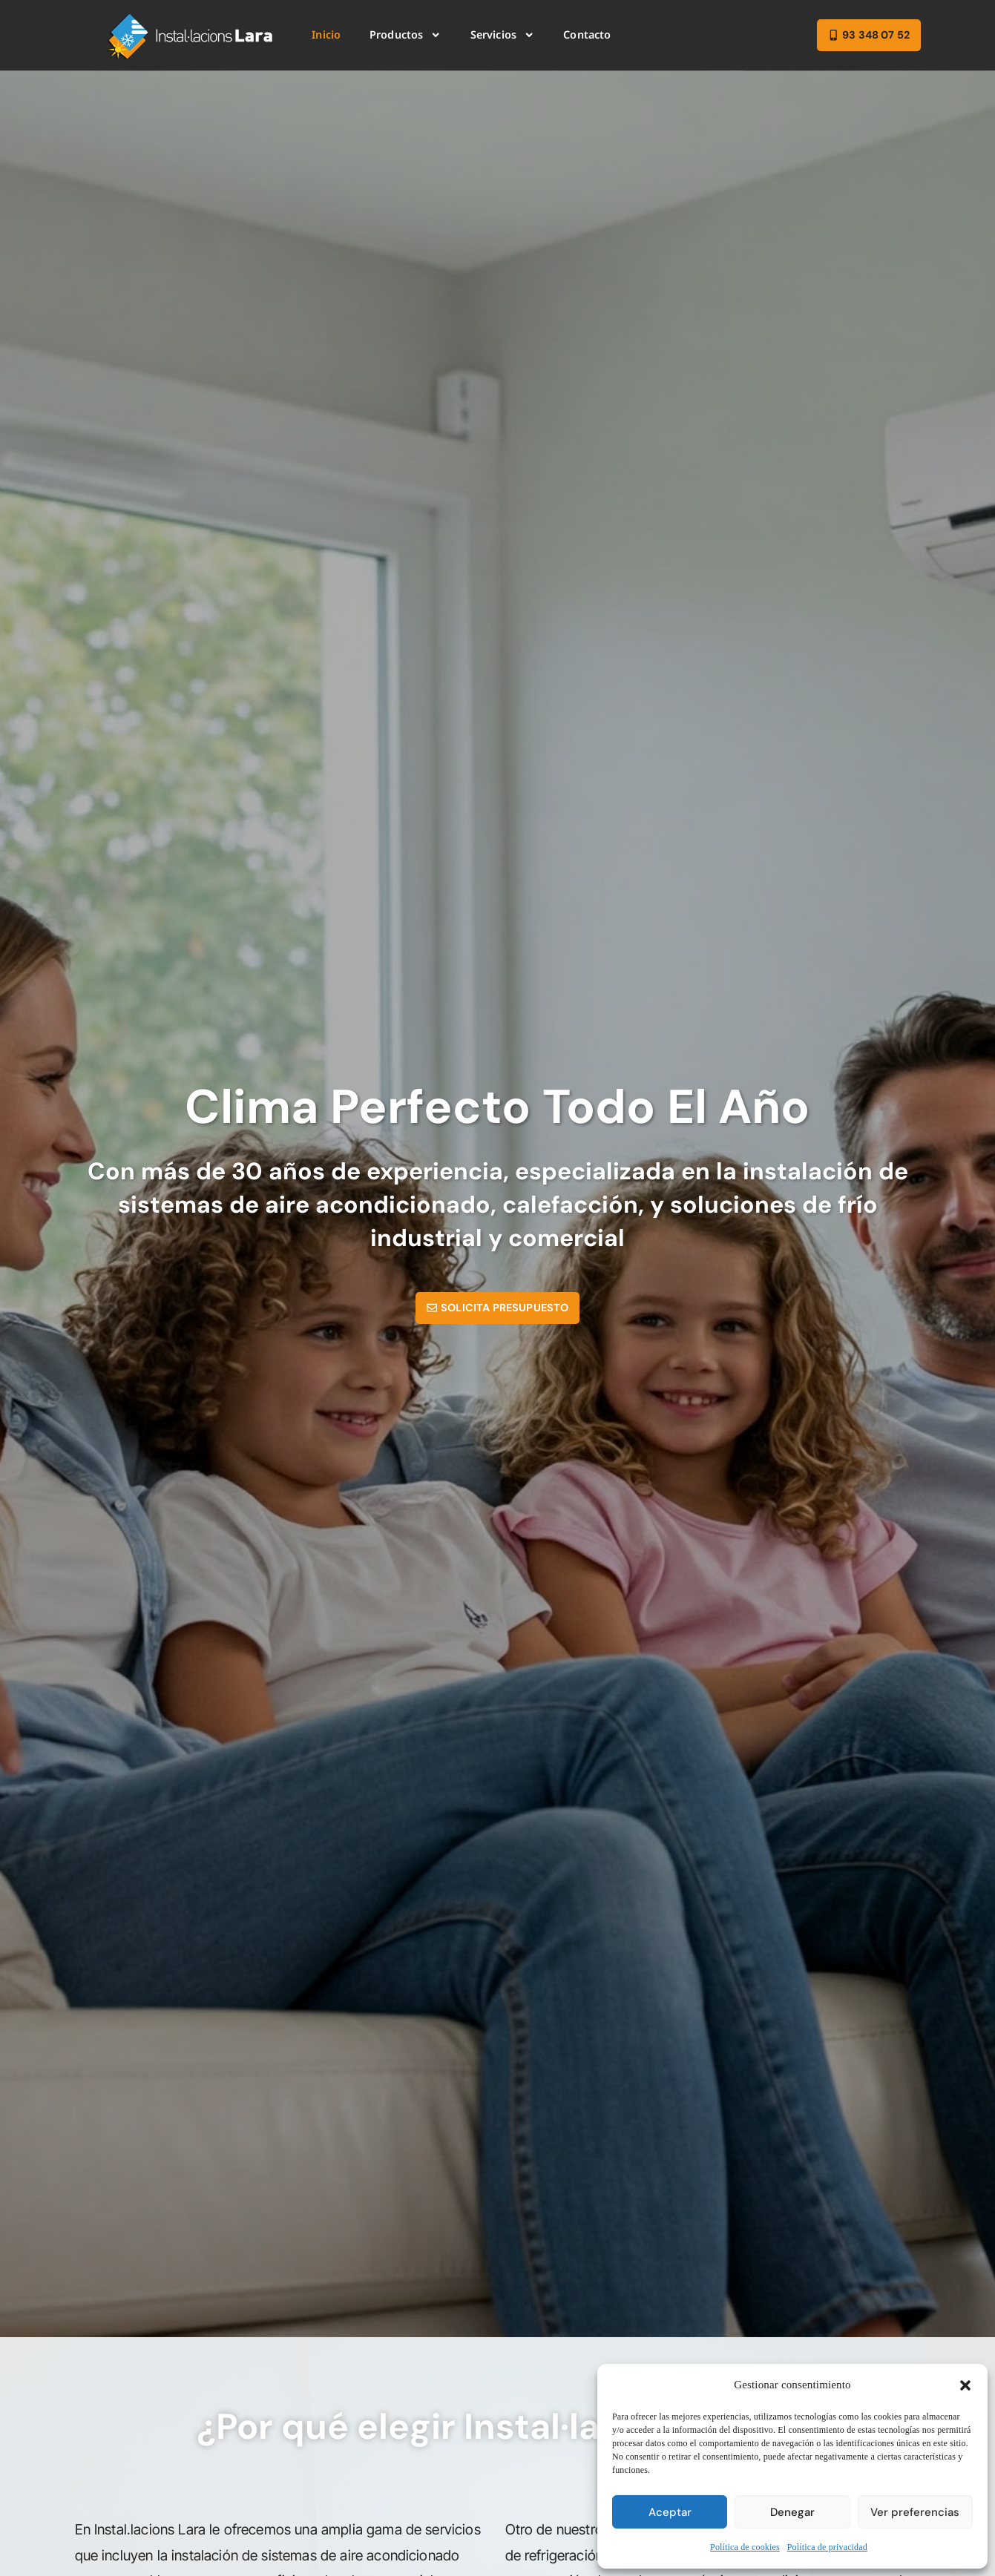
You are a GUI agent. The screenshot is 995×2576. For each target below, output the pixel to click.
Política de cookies (745, 2547)
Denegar (792, 2512)
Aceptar (670, 2512)
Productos (405, 34)
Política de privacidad (827, 2547)
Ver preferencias (914, 2512)
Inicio (326, 34)
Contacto (587, 34)
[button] (965, 2385)
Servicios (502, 34)
